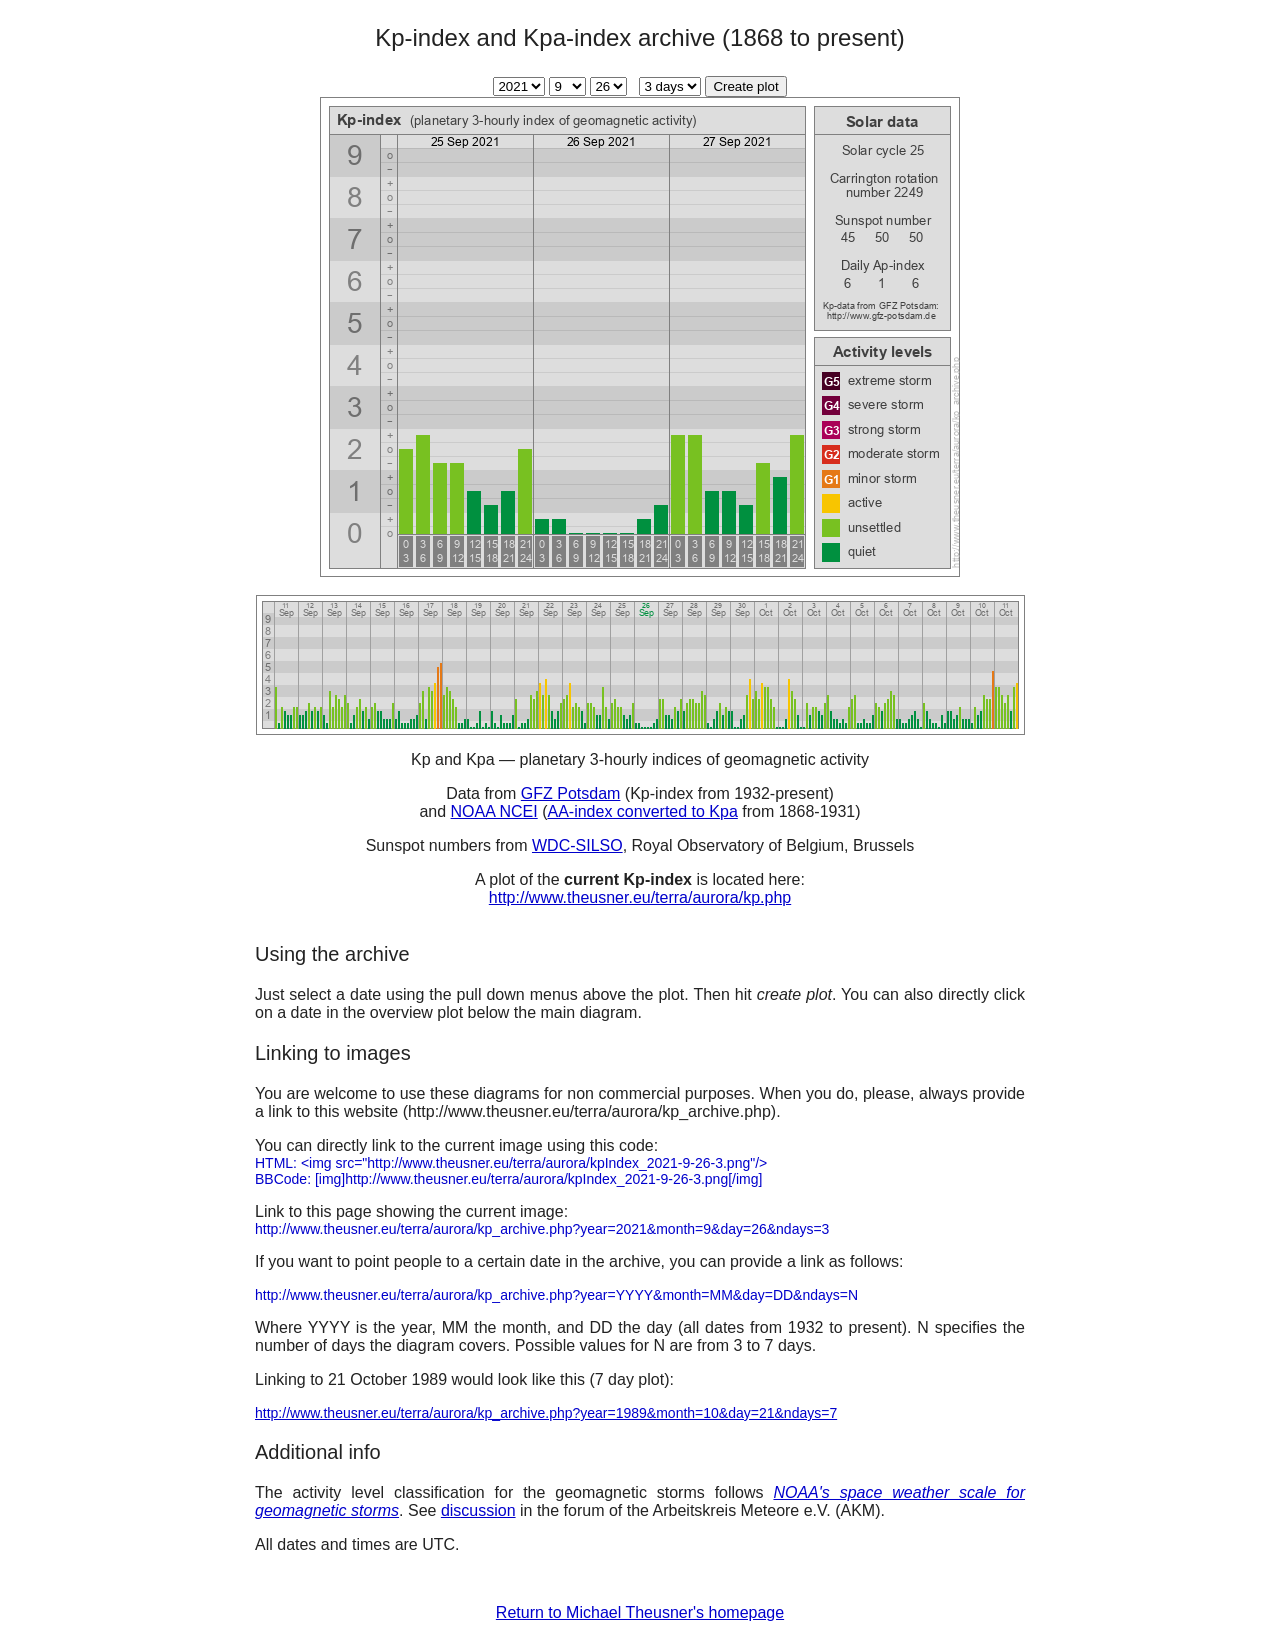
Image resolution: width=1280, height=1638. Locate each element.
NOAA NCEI (494, 811)
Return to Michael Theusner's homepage (640, 1612)
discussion (478, 1510)
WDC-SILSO (577, 845)
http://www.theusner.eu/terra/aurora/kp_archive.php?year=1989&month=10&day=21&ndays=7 (546, 1413)
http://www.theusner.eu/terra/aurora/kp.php (640, 897)
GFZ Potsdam (571, 793)
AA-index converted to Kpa (642, 811)
